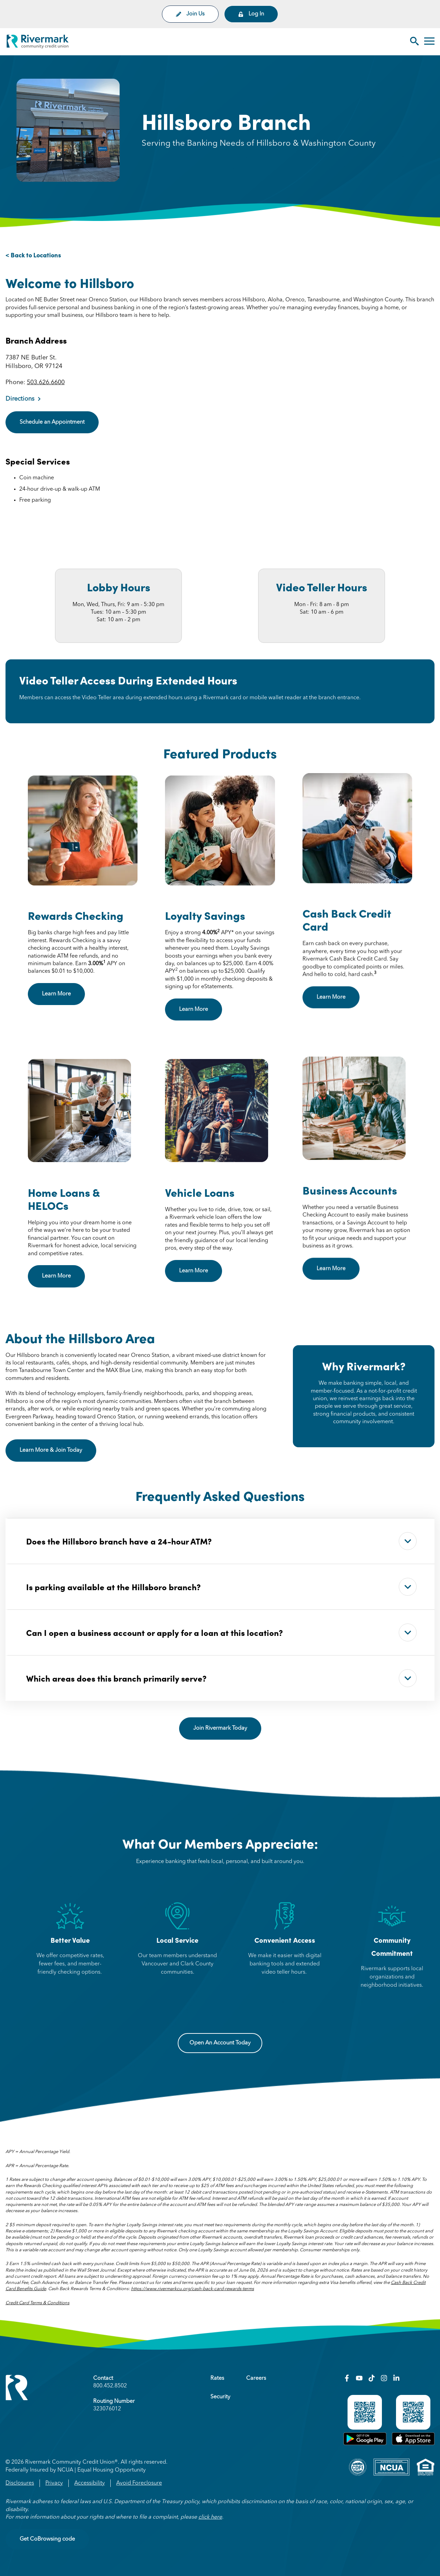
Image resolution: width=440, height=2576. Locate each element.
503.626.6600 (46, 382)
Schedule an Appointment (52, 422)
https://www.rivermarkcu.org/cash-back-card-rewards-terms (192, 2289)
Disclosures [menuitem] (20, 2483)
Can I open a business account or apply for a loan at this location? (221, 1632)
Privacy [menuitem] (54, 2483)
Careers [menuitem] (256, 2378)
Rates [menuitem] (217, 2378)
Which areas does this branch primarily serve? (221, 1678)
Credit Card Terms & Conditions (37, 2303)
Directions (20, 399)
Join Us (190, 14)
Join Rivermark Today (220, 1728)
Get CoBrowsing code (47, 2539)
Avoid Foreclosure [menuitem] (139, 2483)
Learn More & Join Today (58, 1450)
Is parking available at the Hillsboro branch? (221, 1587)
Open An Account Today (220, 2043)
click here (210, 2517)
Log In (251, 14)
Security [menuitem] (220, 2397)
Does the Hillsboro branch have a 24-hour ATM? (221, 1541)
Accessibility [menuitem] (89, 2483)
